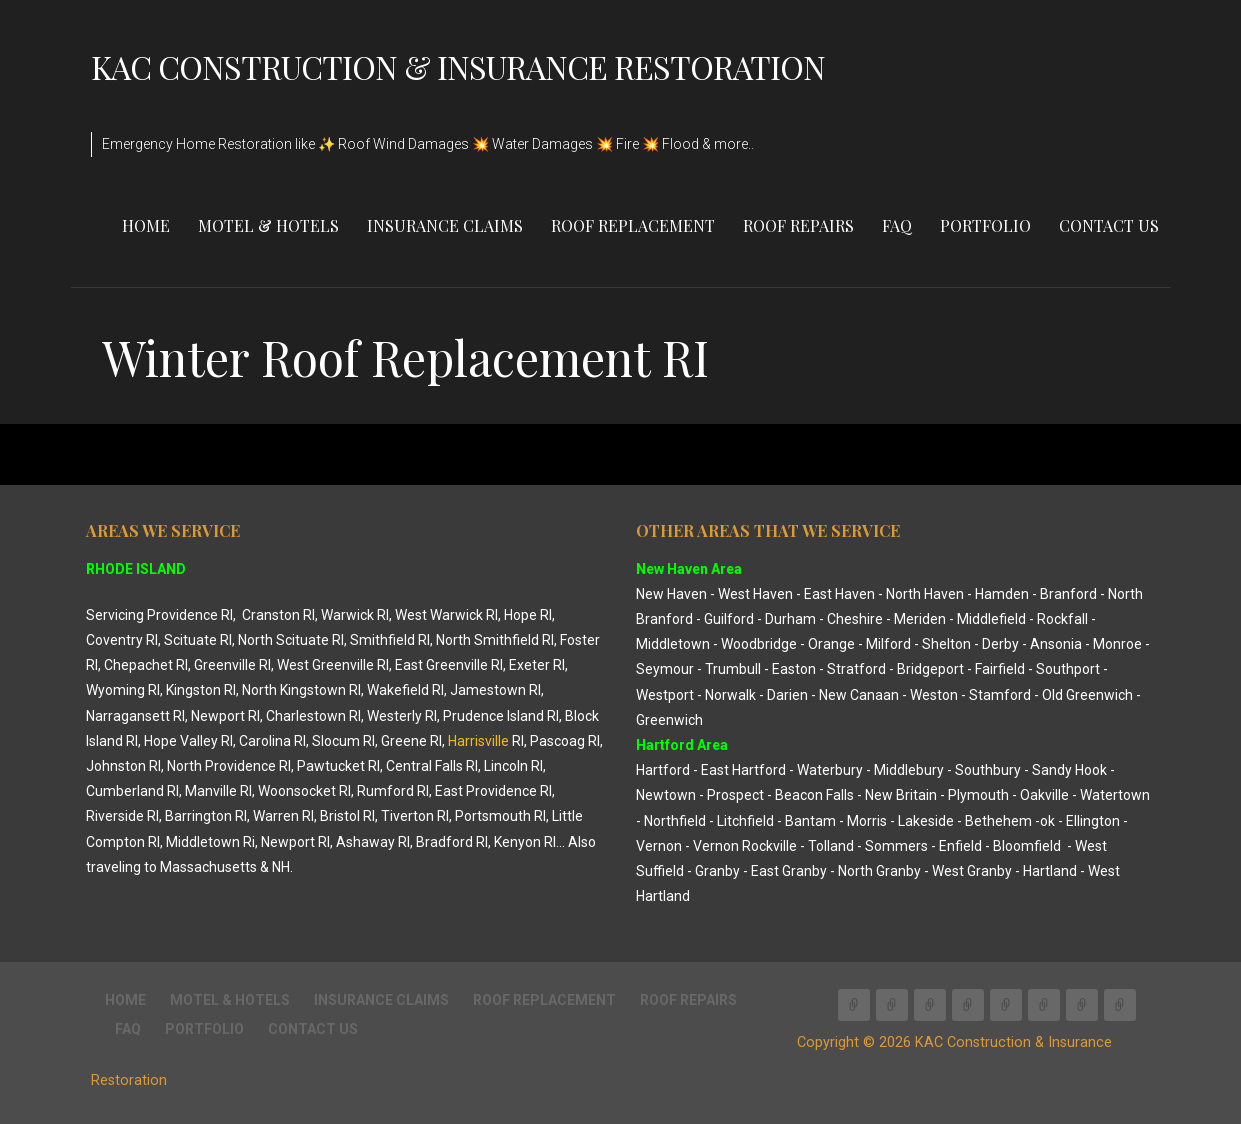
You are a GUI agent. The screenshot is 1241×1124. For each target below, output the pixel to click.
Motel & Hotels (268, 225)
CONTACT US (1109, 225)
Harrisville (478, 741)
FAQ (897, 225)
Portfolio (985, 225)
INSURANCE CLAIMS (445, 225)
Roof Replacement (633, 225)
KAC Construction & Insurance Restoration (458, 66)
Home (146, 225)
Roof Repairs (798, 225)
